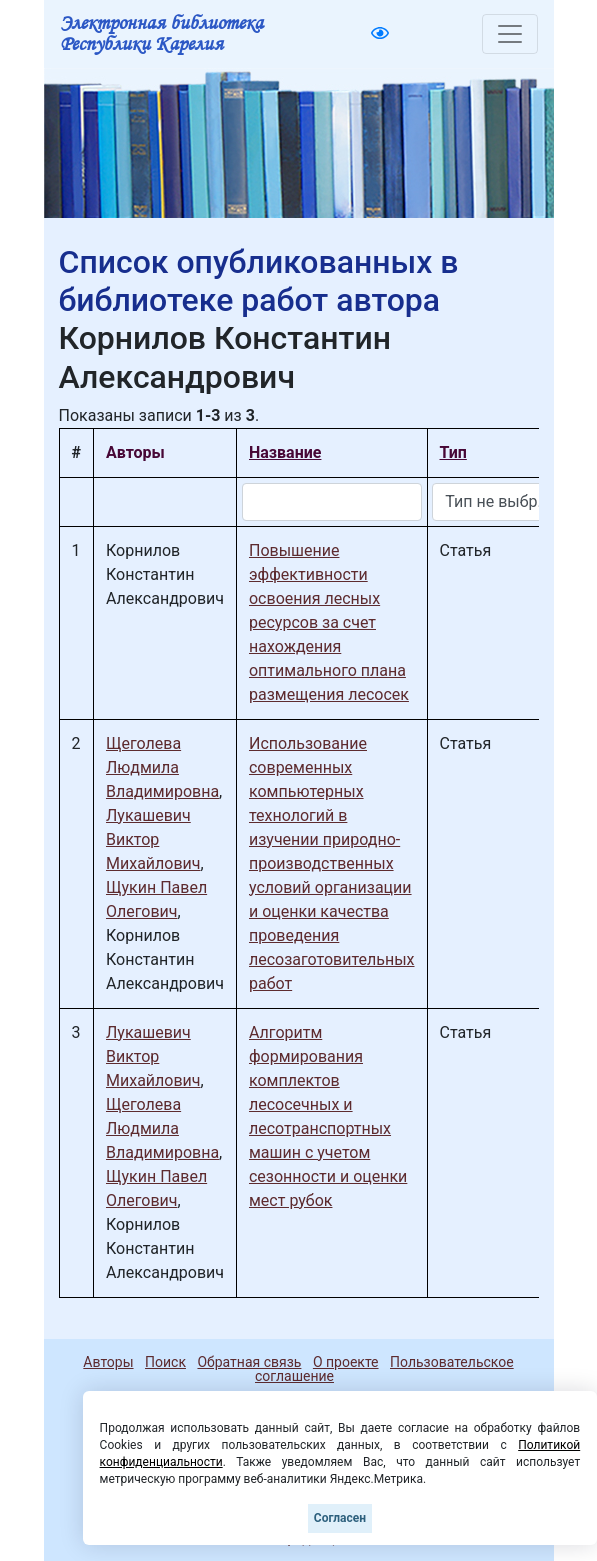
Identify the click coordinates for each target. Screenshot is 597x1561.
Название (285, 452)
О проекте (346, 1362)
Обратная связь (249, 1362)
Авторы (108, 1362)
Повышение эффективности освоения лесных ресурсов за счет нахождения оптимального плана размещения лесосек (329, 622)
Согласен (340, 1518)
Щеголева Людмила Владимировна (162, 767)
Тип (453, 452)
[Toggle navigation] (510, 34)
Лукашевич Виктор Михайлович (153, 839)
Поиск (165, 1362)
